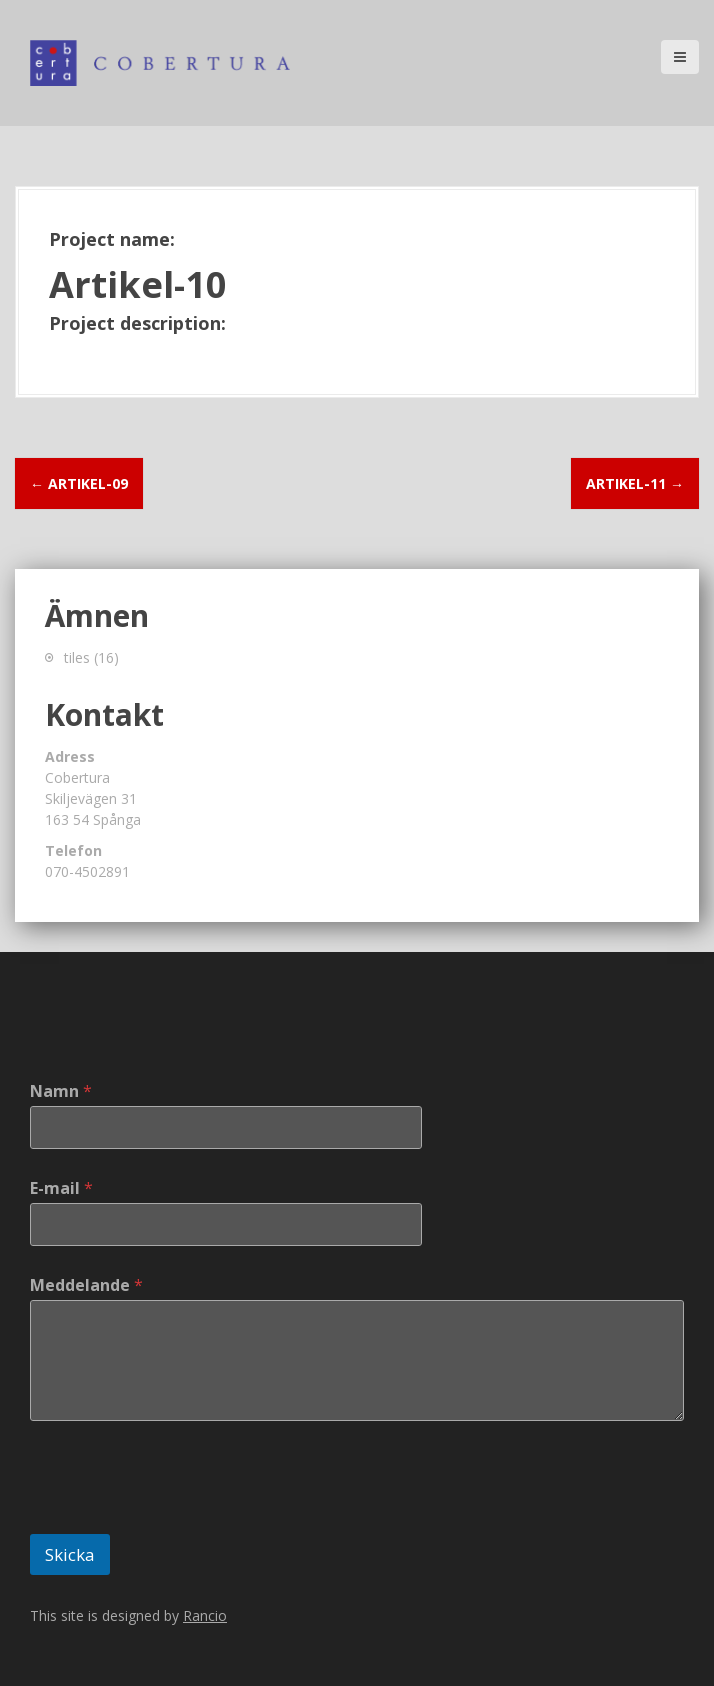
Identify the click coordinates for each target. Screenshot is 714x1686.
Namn (61, 1091)
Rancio (205, 1615)
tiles (77, 657)
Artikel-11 (635, 483)
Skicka (70, 1554)
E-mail (61, 1188)
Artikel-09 (79, 483)
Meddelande (86, 1285)
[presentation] (182, 1521)
